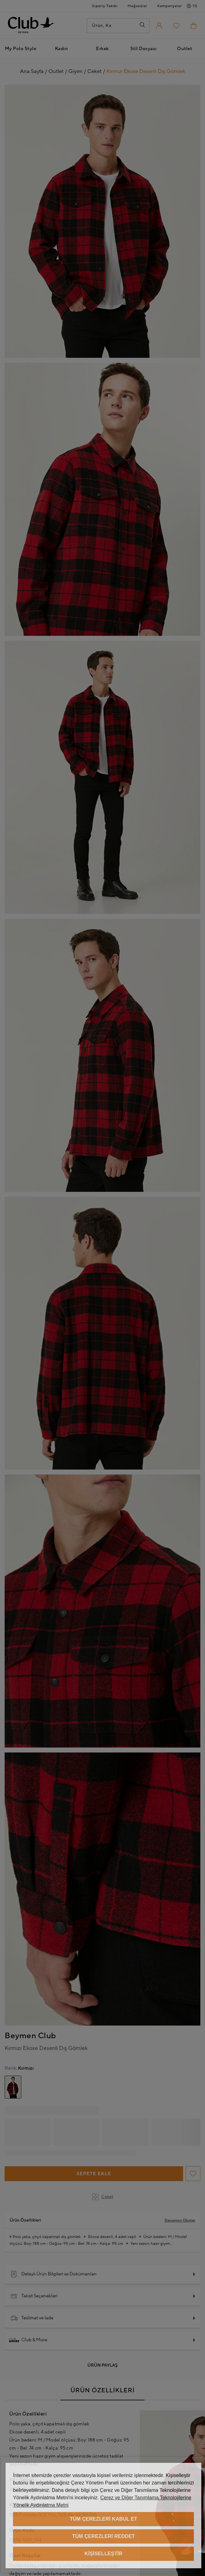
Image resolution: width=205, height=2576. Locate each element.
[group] (13, 2087)
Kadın (61, 49)
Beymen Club (30, 2035)
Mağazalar (137, 6)
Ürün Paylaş (102, 2365)
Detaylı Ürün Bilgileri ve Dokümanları (53, 2274)
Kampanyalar (169, 6)
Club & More (28, 2340)
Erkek (102, 49)
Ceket (102, 2196)
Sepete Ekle (94, 2174)
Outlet (184, 49)
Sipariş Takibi (105, 6)
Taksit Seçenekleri (33, 2296)
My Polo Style (20, 49)
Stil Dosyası (143, 49)
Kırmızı (19, 2068)
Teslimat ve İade (31, 2318)
